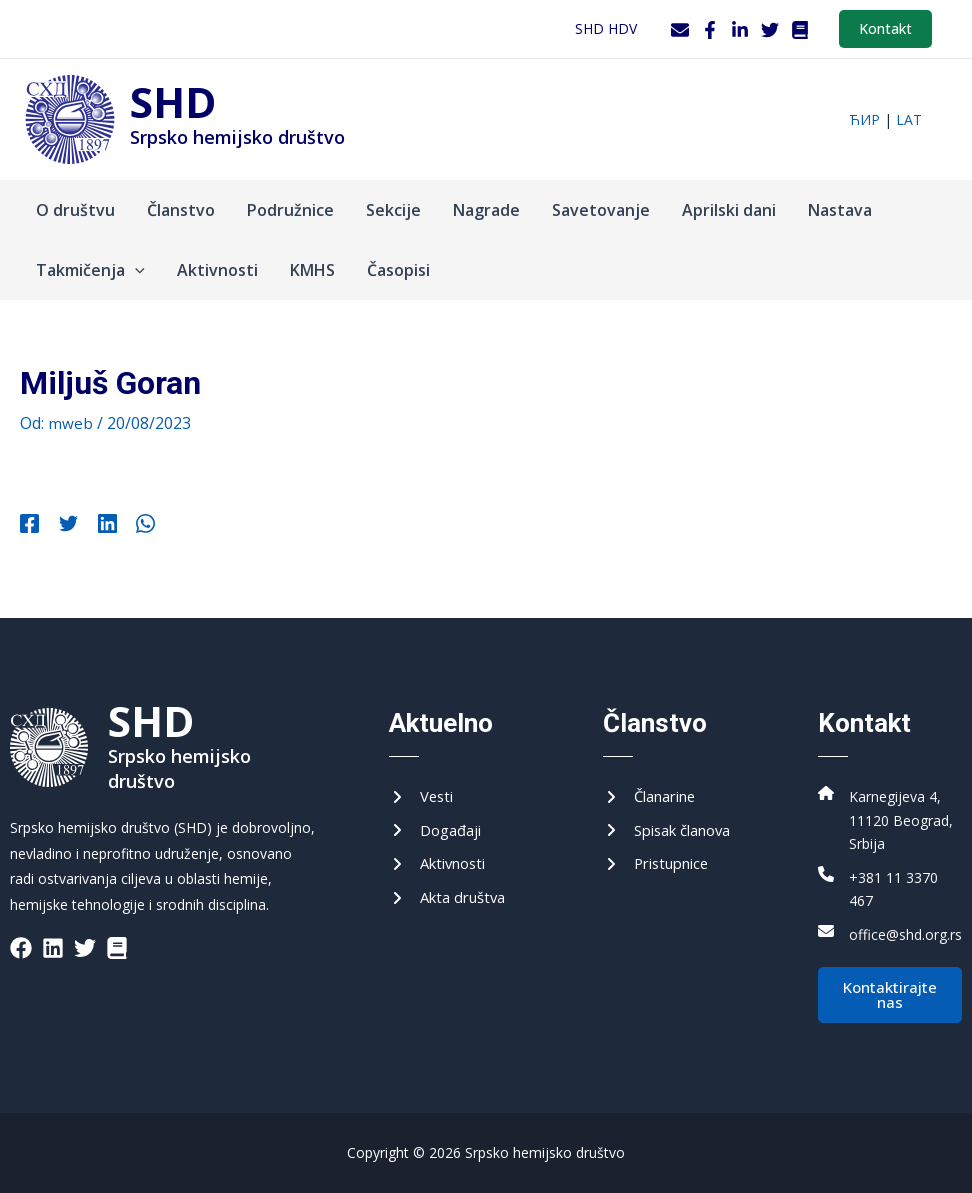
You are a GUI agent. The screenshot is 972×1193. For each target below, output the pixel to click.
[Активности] (442, 856)
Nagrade (486, 210)
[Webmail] (680, 30)
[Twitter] (770, 30)
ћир (864, 119)
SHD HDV (606, 28)
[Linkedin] (95, 526)
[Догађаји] (438, 820)
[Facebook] (710, 30)
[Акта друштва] (452, 891)
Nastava (840, 210)
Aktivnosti (217, 270)
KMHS (312, 270)
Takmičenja (90, 270)
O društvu (75, 210)
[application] (135, 270)
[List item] (21, 935)
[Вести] (423, 784)
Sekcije (393, 210)
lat (909, 119)
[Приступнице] (661, 856)
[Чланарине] (654, 784)
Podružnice (290, 210)
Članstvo (181, 210)
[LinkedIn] (740, 30)
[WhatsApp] (128, 526)
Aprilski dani (729, 210)
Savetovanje (601, 210)
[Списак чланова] (674, 820)
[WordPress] (800, 30)
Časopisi (398, 270)
